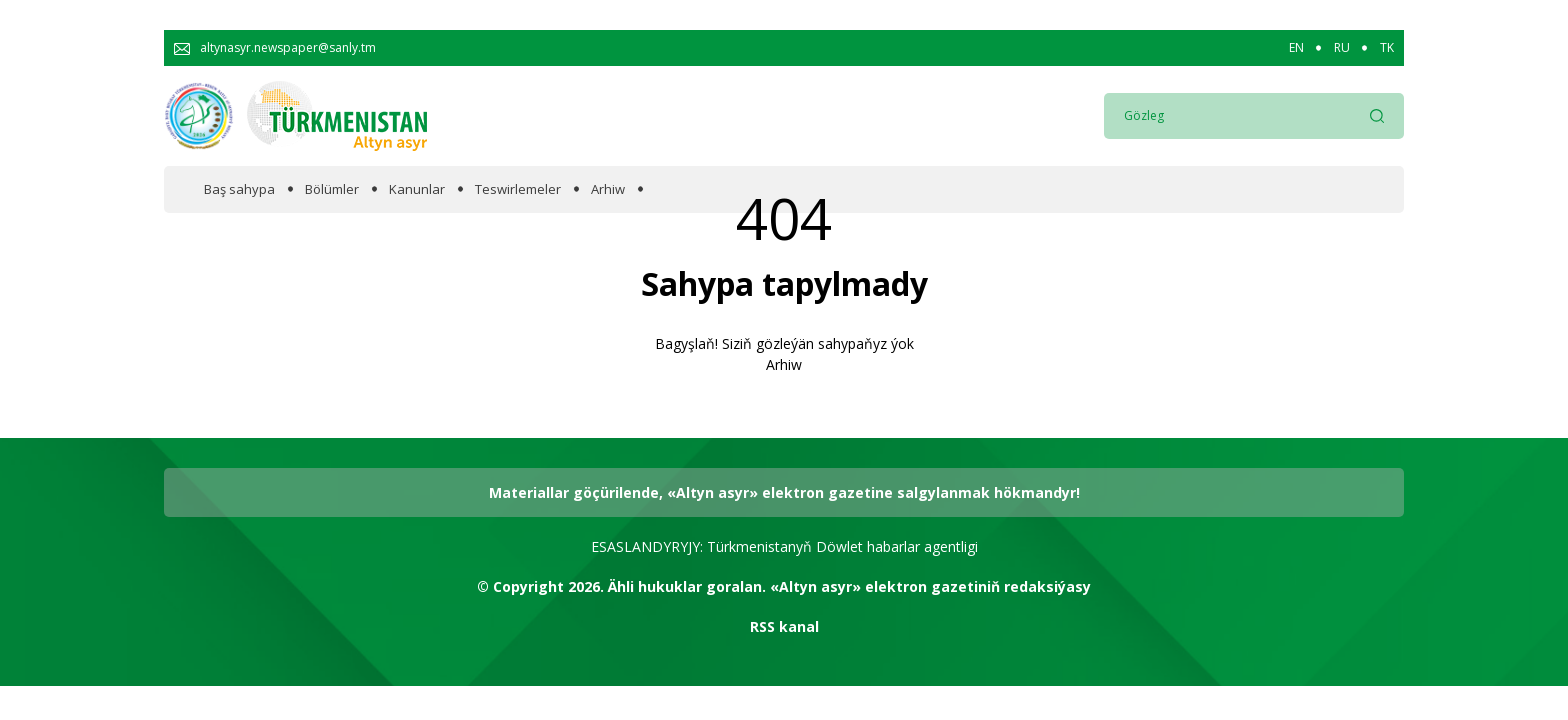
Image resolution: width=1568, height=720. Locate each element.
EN (1296, 48)
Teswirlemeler (518, 189)
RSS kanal (784, 626)
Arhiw (608, 189)
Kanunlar (417, 189)
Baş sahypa (239, 189)
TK (1387, 48)
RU (1342, 48)
